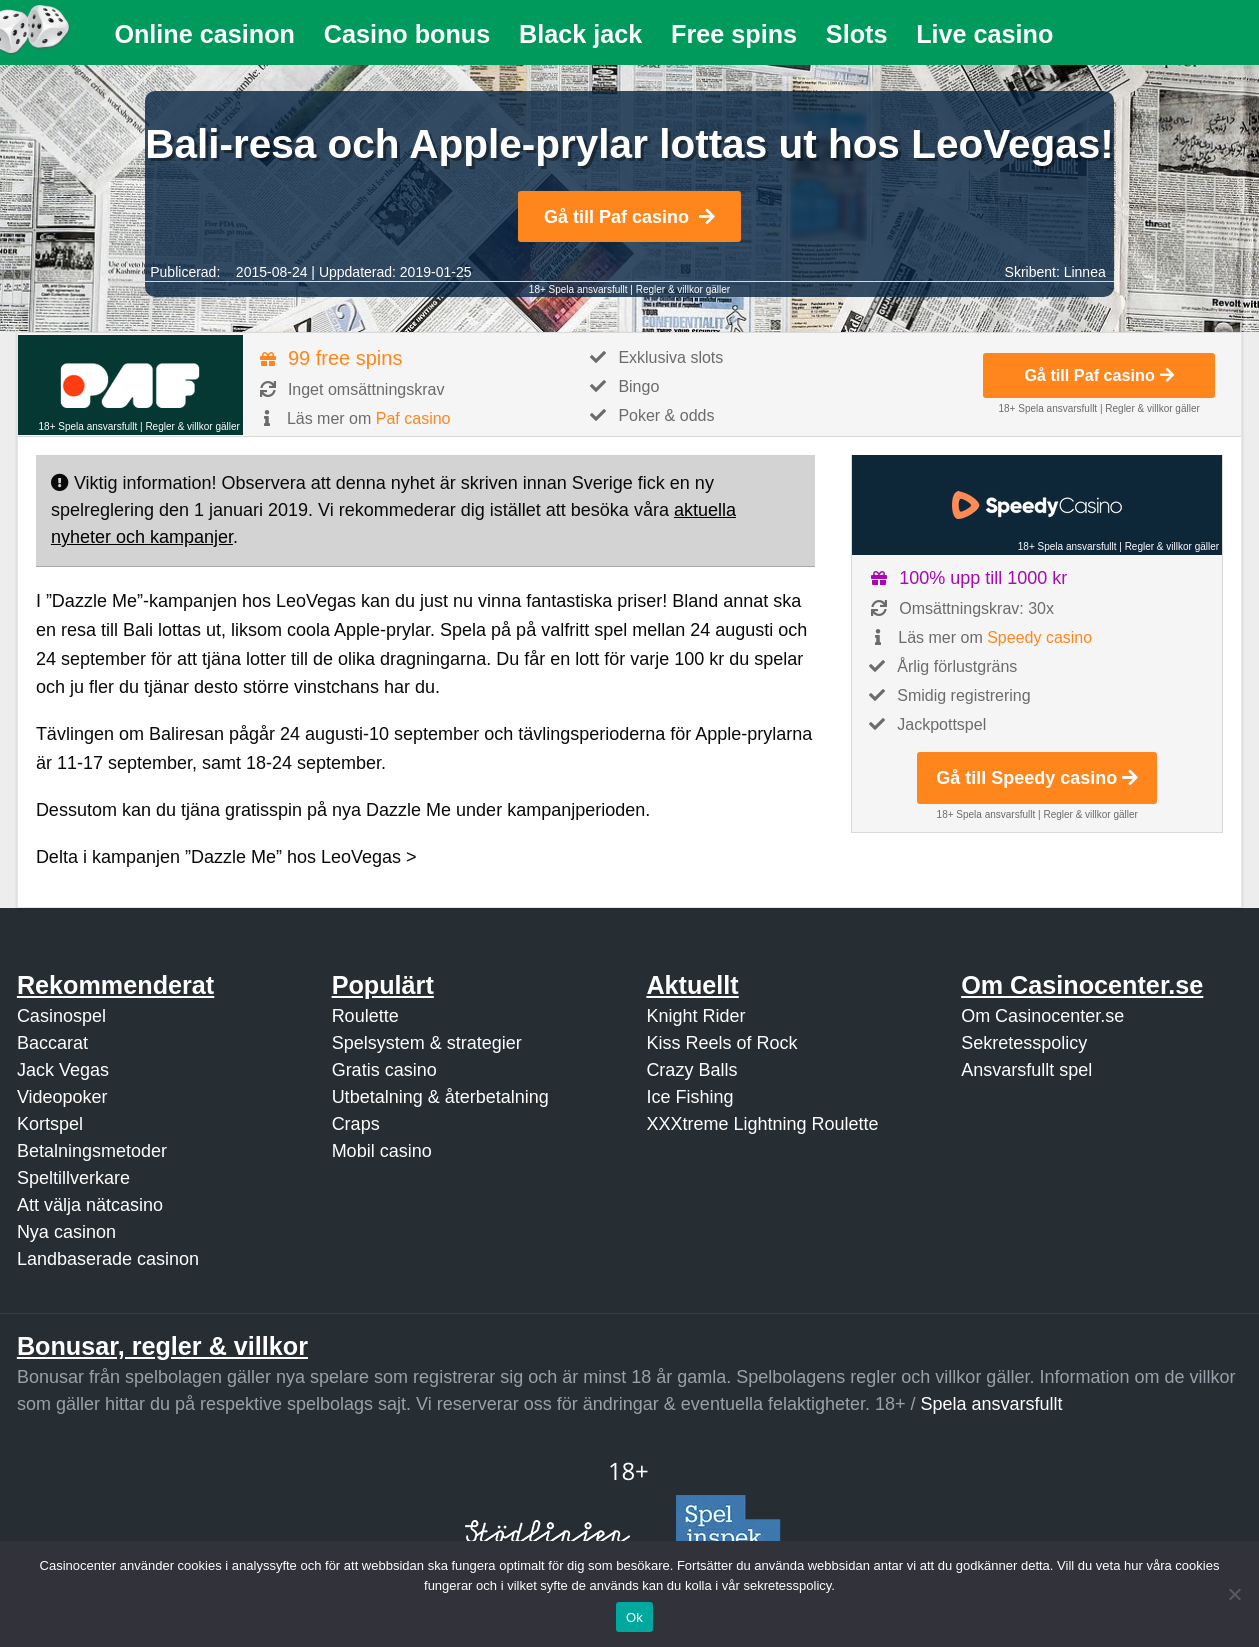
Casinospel (61, 1016)
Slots (857, 34)
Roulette (365, 1016)
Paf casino (413, 418)
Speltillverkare (73, 1178)
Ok (634, 1617)
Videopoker (62, 1097)
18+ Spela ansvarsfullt (578, 289)
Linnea (1085, 272)
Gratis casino (384, 1070)
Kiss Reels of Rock (721, 1043)
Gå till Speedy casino (1037, 778)
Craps (356, 1124)
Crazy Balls (691, 1070)
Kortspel (50, 1124)
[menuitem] (204, 34)
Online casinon (204, 34)
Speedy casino (1039, 637)
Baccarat (52, 1043)
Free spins (734, 34)
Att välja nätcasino (90, 1205)
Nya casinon (66, 1232)
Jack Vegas (63, 1070)
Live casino (984, 34)
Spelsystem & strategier (427, 1043)
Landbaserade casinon (108, 1259)
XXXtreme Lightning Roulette (762, 1124)
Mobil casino (382, 1151)
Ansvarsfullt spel (1026, 1070)
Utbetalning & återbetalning (440, 1097)
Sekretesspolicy (1024, 1043)
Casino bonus (407, 34)
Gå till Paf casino (629, 217)
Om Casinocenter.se (1042, 1016)
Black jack (580, 34)
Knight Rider (695, 1016)
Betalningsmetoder (92, 1151)
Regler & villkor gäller (683, 289)
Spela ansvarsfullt (992, 1404)
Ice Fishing (689, 1097)
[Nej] (1234, 1594)
